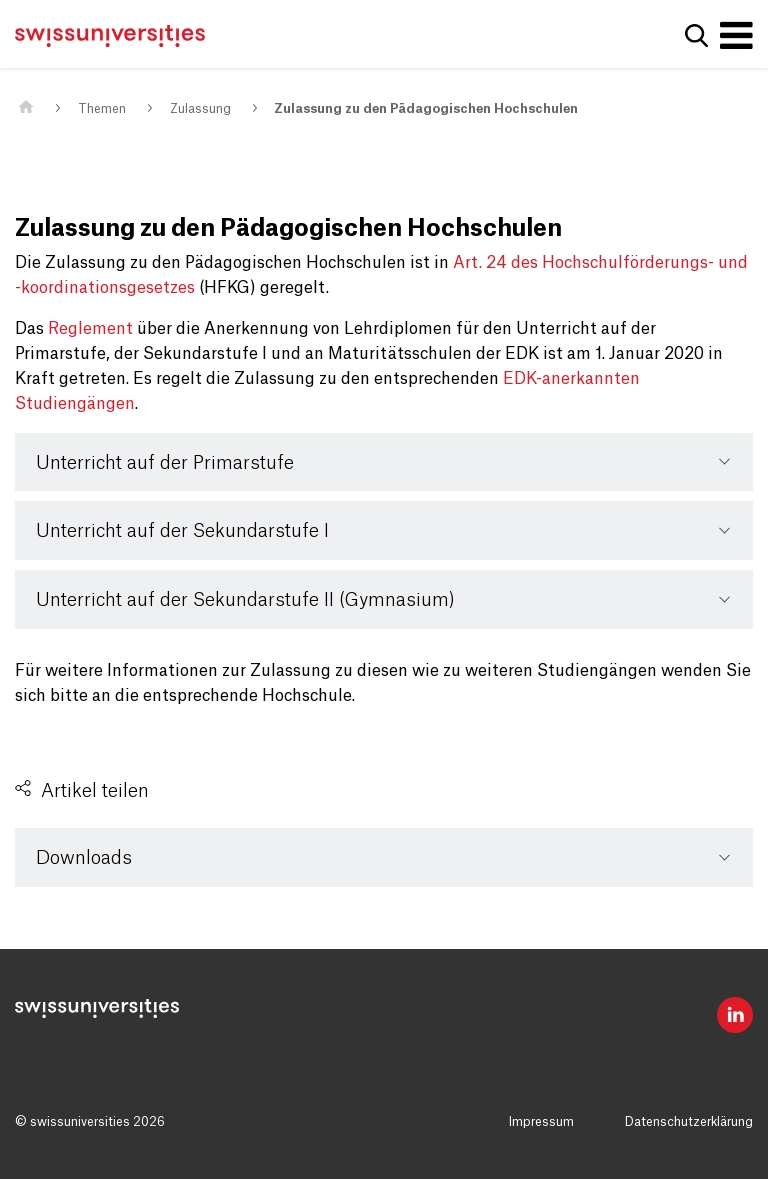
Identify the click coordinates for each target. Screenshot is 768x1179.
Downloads (84, 858)
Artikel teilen (95, 791)
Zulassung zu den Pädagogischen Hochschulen (426, 109)
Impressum (541, 1122)
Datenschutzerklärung (689, 1122)
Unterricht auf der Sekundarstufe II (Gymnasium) (245, 600)
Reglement (90, 329)
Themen (102, 109)
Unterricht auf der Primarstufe (165, 463)
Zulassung (200, 109)
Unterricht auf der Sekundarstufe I (182, 531)
